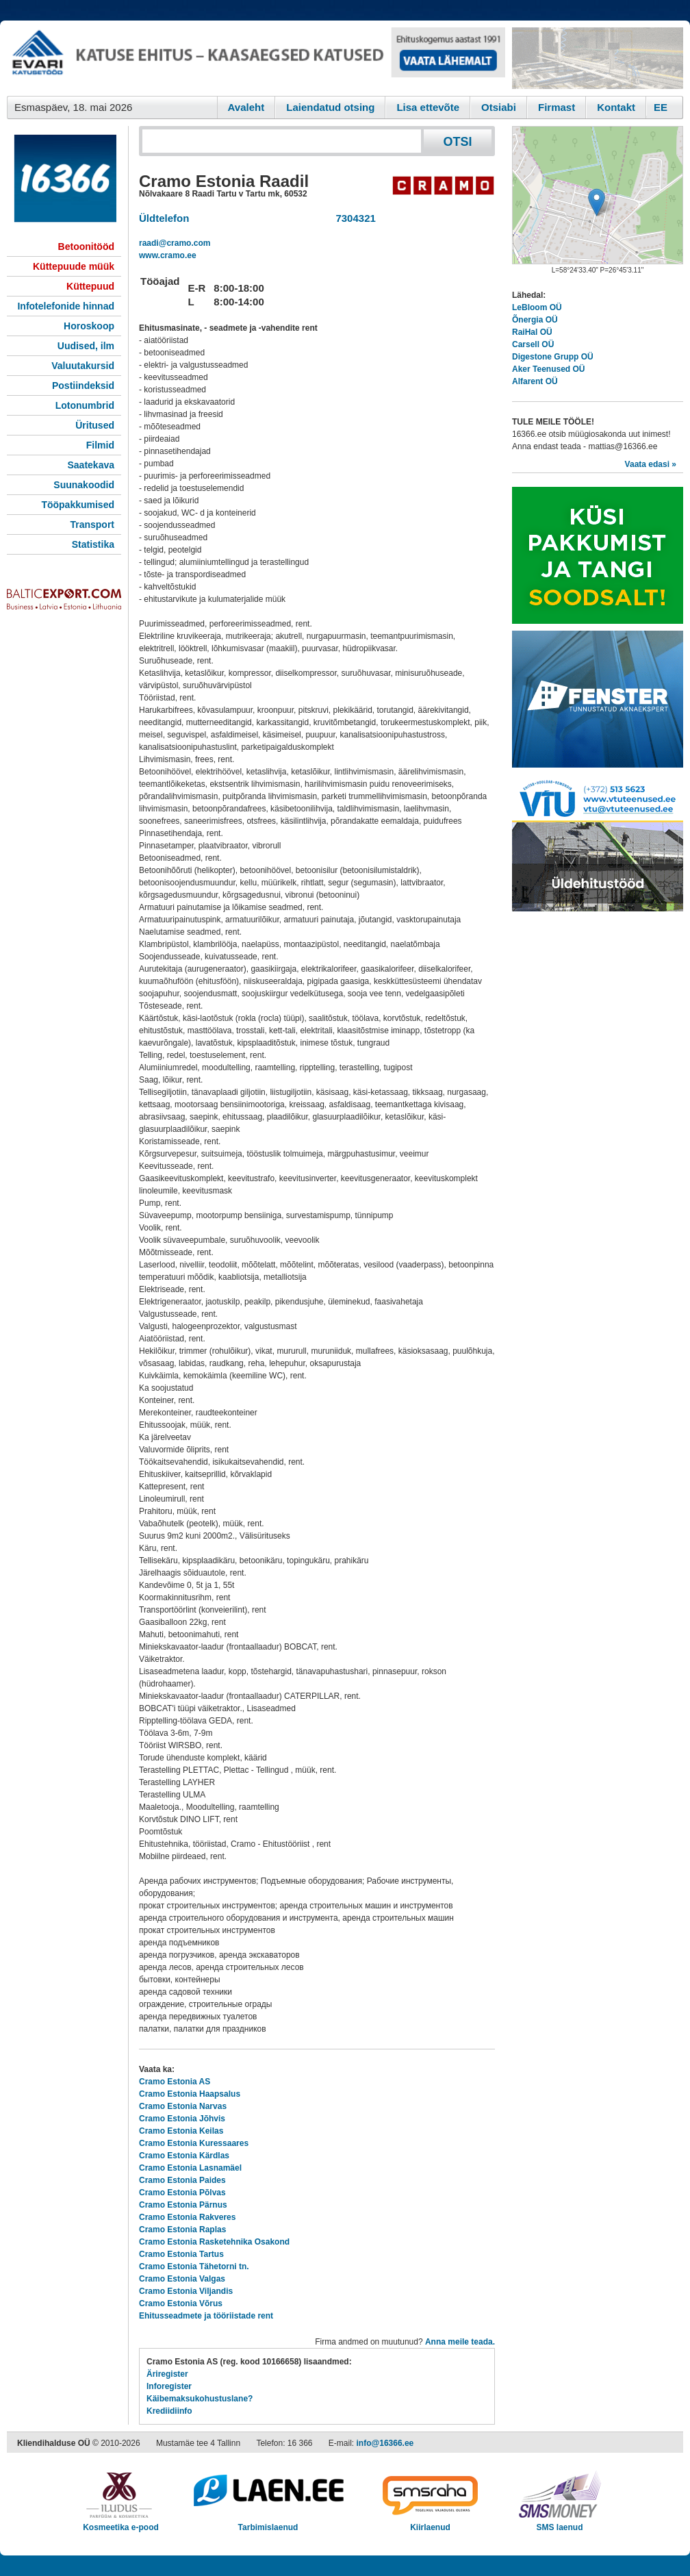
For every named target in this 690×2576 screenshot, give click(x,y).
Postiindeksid (83, 385)
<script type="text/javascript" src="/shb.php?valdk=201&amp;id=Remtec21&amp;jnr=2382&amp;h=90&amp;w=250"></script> (597, 58)
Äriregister (167, 2374)
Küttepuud (90, 286)
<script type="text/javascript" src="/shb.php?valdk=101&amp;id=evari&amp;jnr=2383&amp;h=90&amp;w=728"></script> (256, 58)
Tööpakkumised (77, 504)
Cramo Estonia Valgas (182, 2279)
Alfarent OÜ (535, 381)
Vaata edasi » (650, 464)
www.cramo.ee (167, 255)
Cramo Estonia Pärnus (183, 2205)
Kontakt (616, 107)
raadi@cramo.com (174, 243)
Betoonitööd (86, 246)
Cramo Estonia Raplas (182, 2229)
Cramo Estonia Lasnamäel (190, 2168)
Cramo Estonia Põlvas (182, 2192)
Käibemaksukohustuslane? (199, 2398)
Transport (92, 524)
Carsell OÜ (533, 344)
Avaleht (246, 107)
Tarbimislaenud (268, 2523)
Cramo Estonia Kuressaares (193, 2143)
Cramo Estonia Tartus (181, 2254)
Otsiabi (498, 107)
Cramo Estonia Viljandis (186, 2291)
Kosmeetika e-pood (121, 2523)
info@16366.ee (385, 2443)
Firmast (556, 107)
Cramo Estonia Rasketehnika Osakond (214, 2242)
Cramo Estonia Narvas (183, 2106)
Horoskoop (89, 325)
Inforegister (169, 2386)
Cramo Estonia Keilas (181, 2131)
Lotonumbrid (84, 405)
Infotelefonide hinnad (65, 306)
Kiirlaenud (430, 2523)
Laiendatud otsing (330, 107)
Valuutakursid (82, 365)
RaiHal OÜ (532, 332)
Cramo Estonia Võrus (180, 2303)
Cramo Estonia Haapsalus (189, 2094)
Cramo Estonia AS (174, 2081)
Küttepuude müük (73, 266)
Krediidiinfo (169, 2411)
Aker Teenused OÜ (548, 369)
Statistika (93, 544)
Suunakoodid (83, 484)
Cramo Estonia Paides (182, 2180)
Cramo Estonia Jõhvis (182, 2118)
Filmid (100, 445)
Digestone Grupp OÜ (552, 357)
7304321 (353, 218)
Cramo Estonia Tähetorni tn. (194, 2266)
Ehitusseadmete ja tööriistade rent (206, 2316)
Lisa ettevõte (427, 107)
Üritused (94, 425)
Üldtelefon (164, 218)
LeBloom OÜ (537, 307)
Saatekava (90, 464)
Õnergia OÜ (535, 320)
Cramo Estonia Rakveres (187, 2217)
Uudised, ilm (86, 345)
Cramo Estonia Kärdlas (184, 2155)
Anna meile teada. (460, 2342)
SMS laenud (559, 2523)
